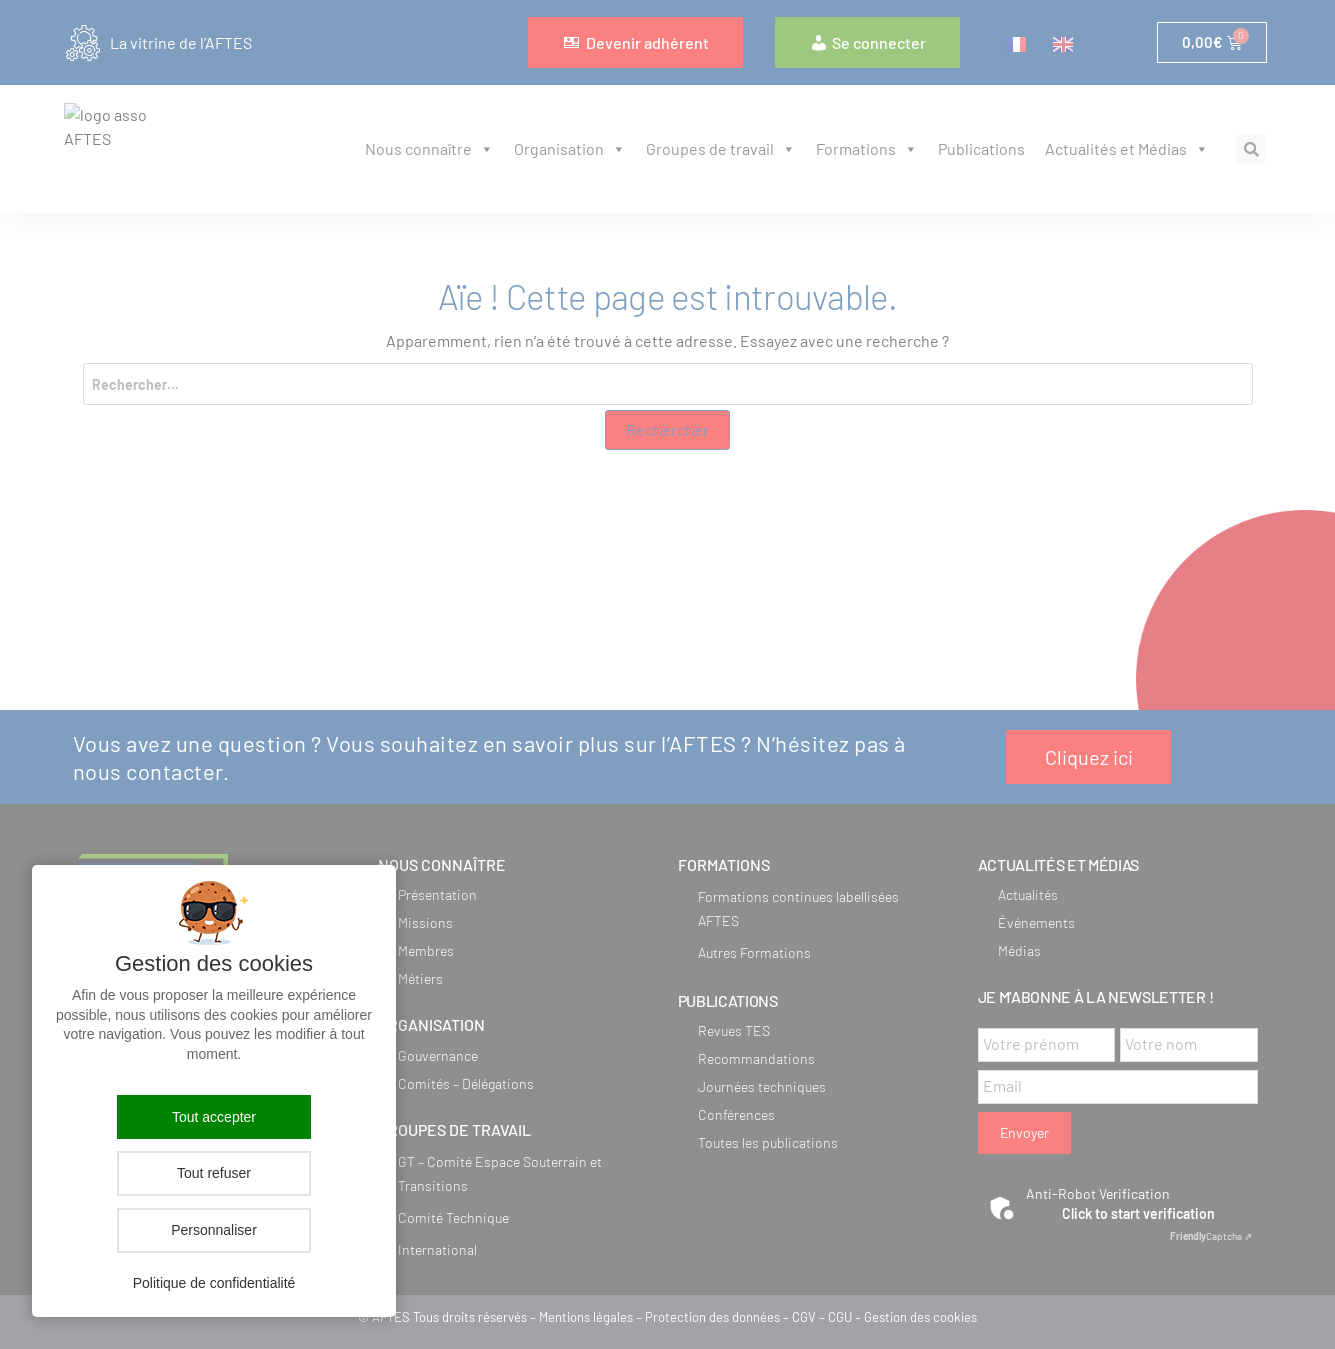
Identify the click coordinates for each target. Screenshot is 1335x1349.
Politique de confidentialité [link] (214, 1283)
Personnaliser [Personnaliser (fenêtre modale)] (214, 1230)
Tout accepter (214, 1117)
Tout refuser (214, 1173)
